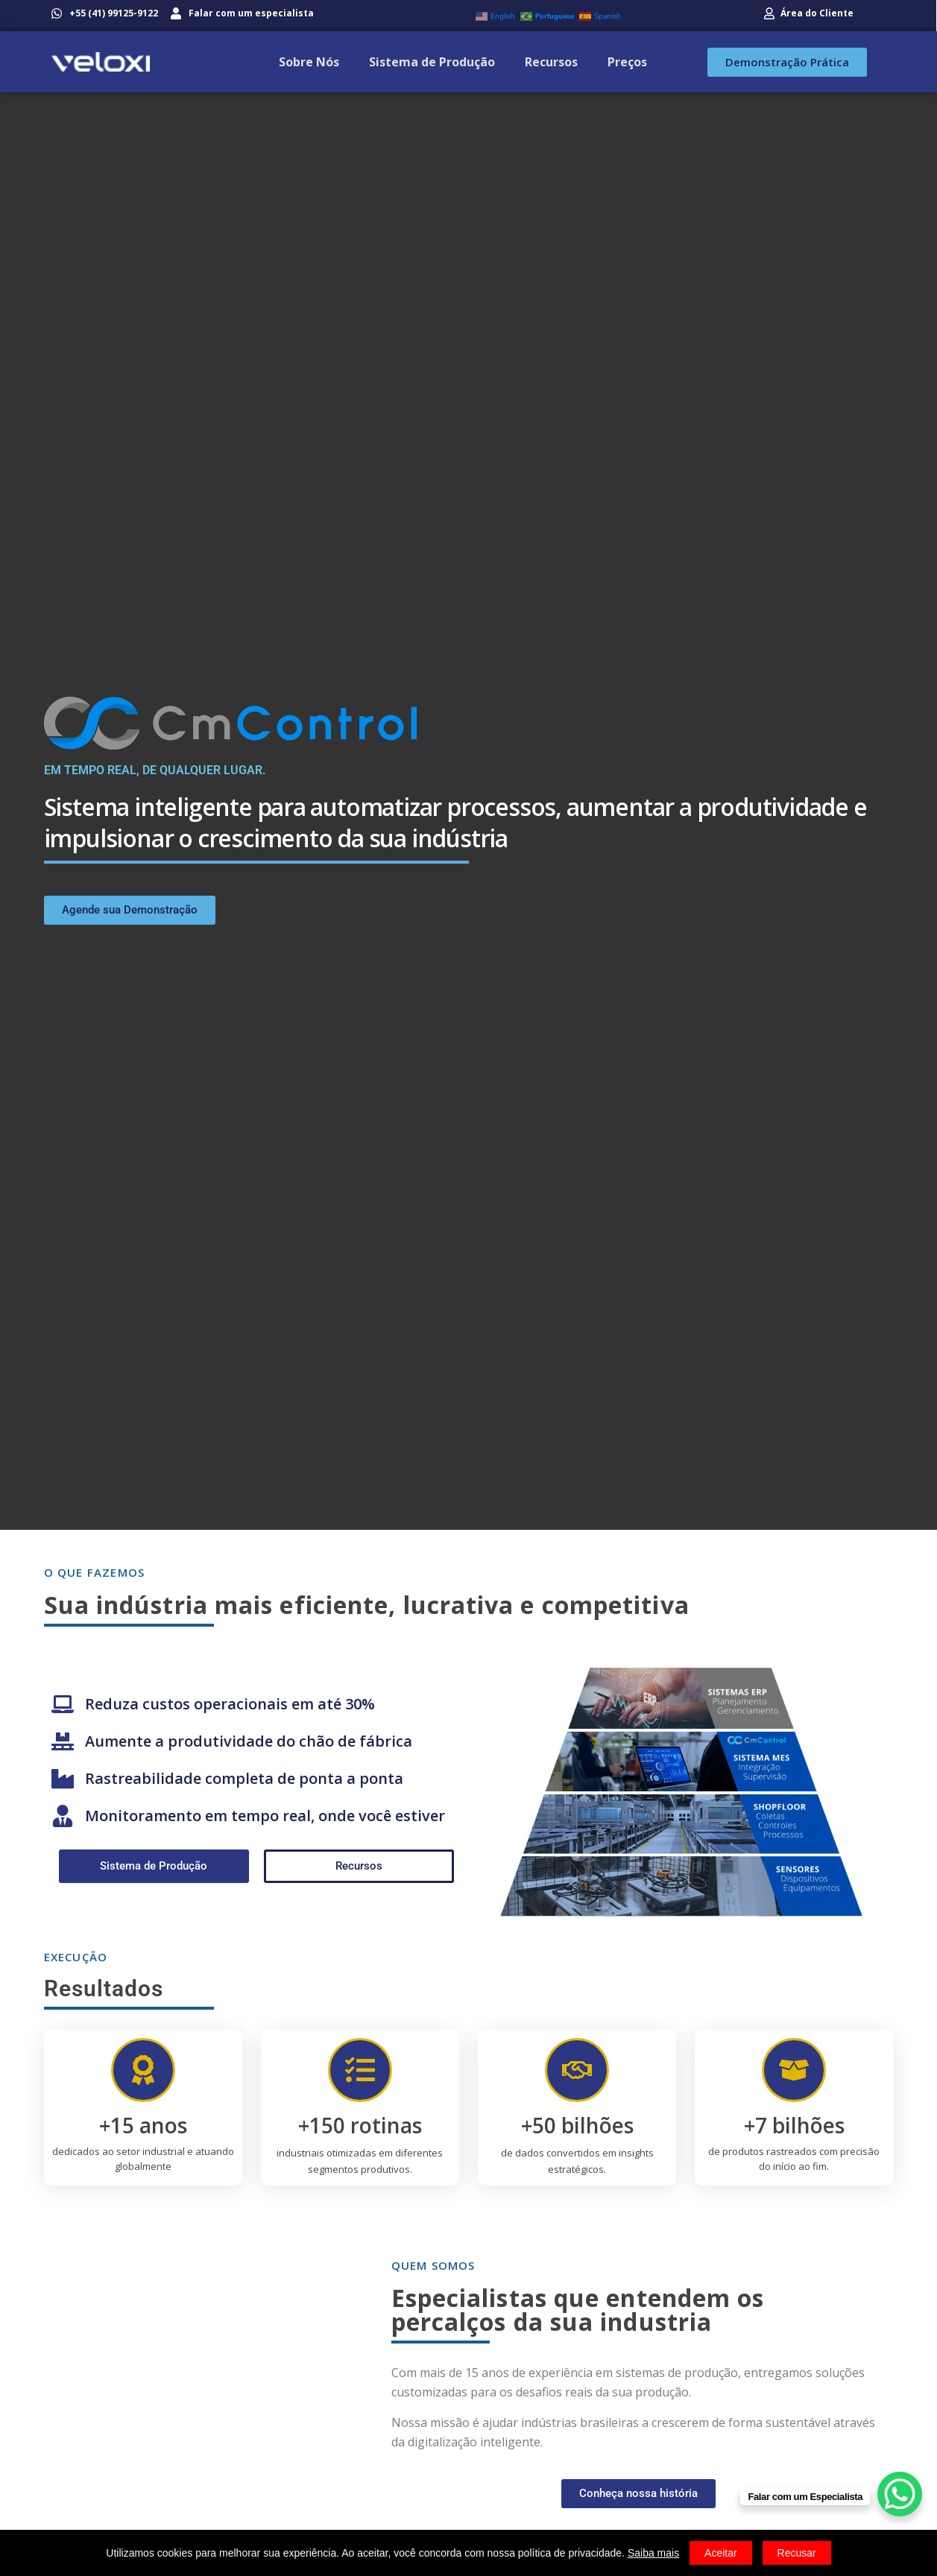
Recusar (796, 2553)
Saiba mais (653, 2553)
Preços (627, 62)
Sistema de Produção (432, 62)
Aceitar (720, 2553)
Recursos (551, 62)
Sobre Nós (309, 62)
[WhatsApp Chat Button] (899, 2494)
